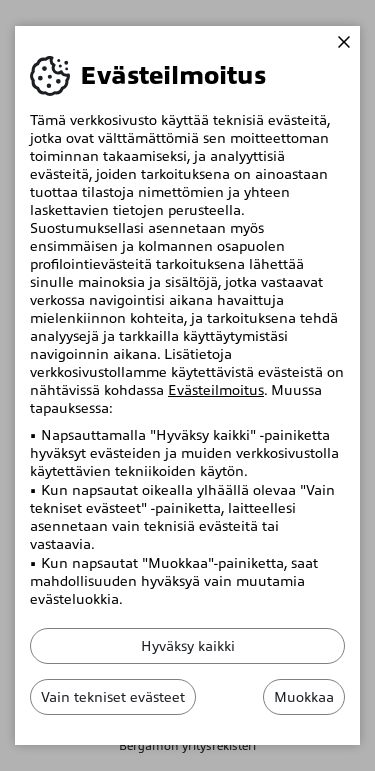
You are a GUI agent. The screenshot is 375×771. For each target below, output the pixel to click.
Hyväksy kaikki (188, 646)
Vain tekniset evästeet (113, 697)
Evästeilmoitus (216, 390)
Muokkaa (304, 697)
